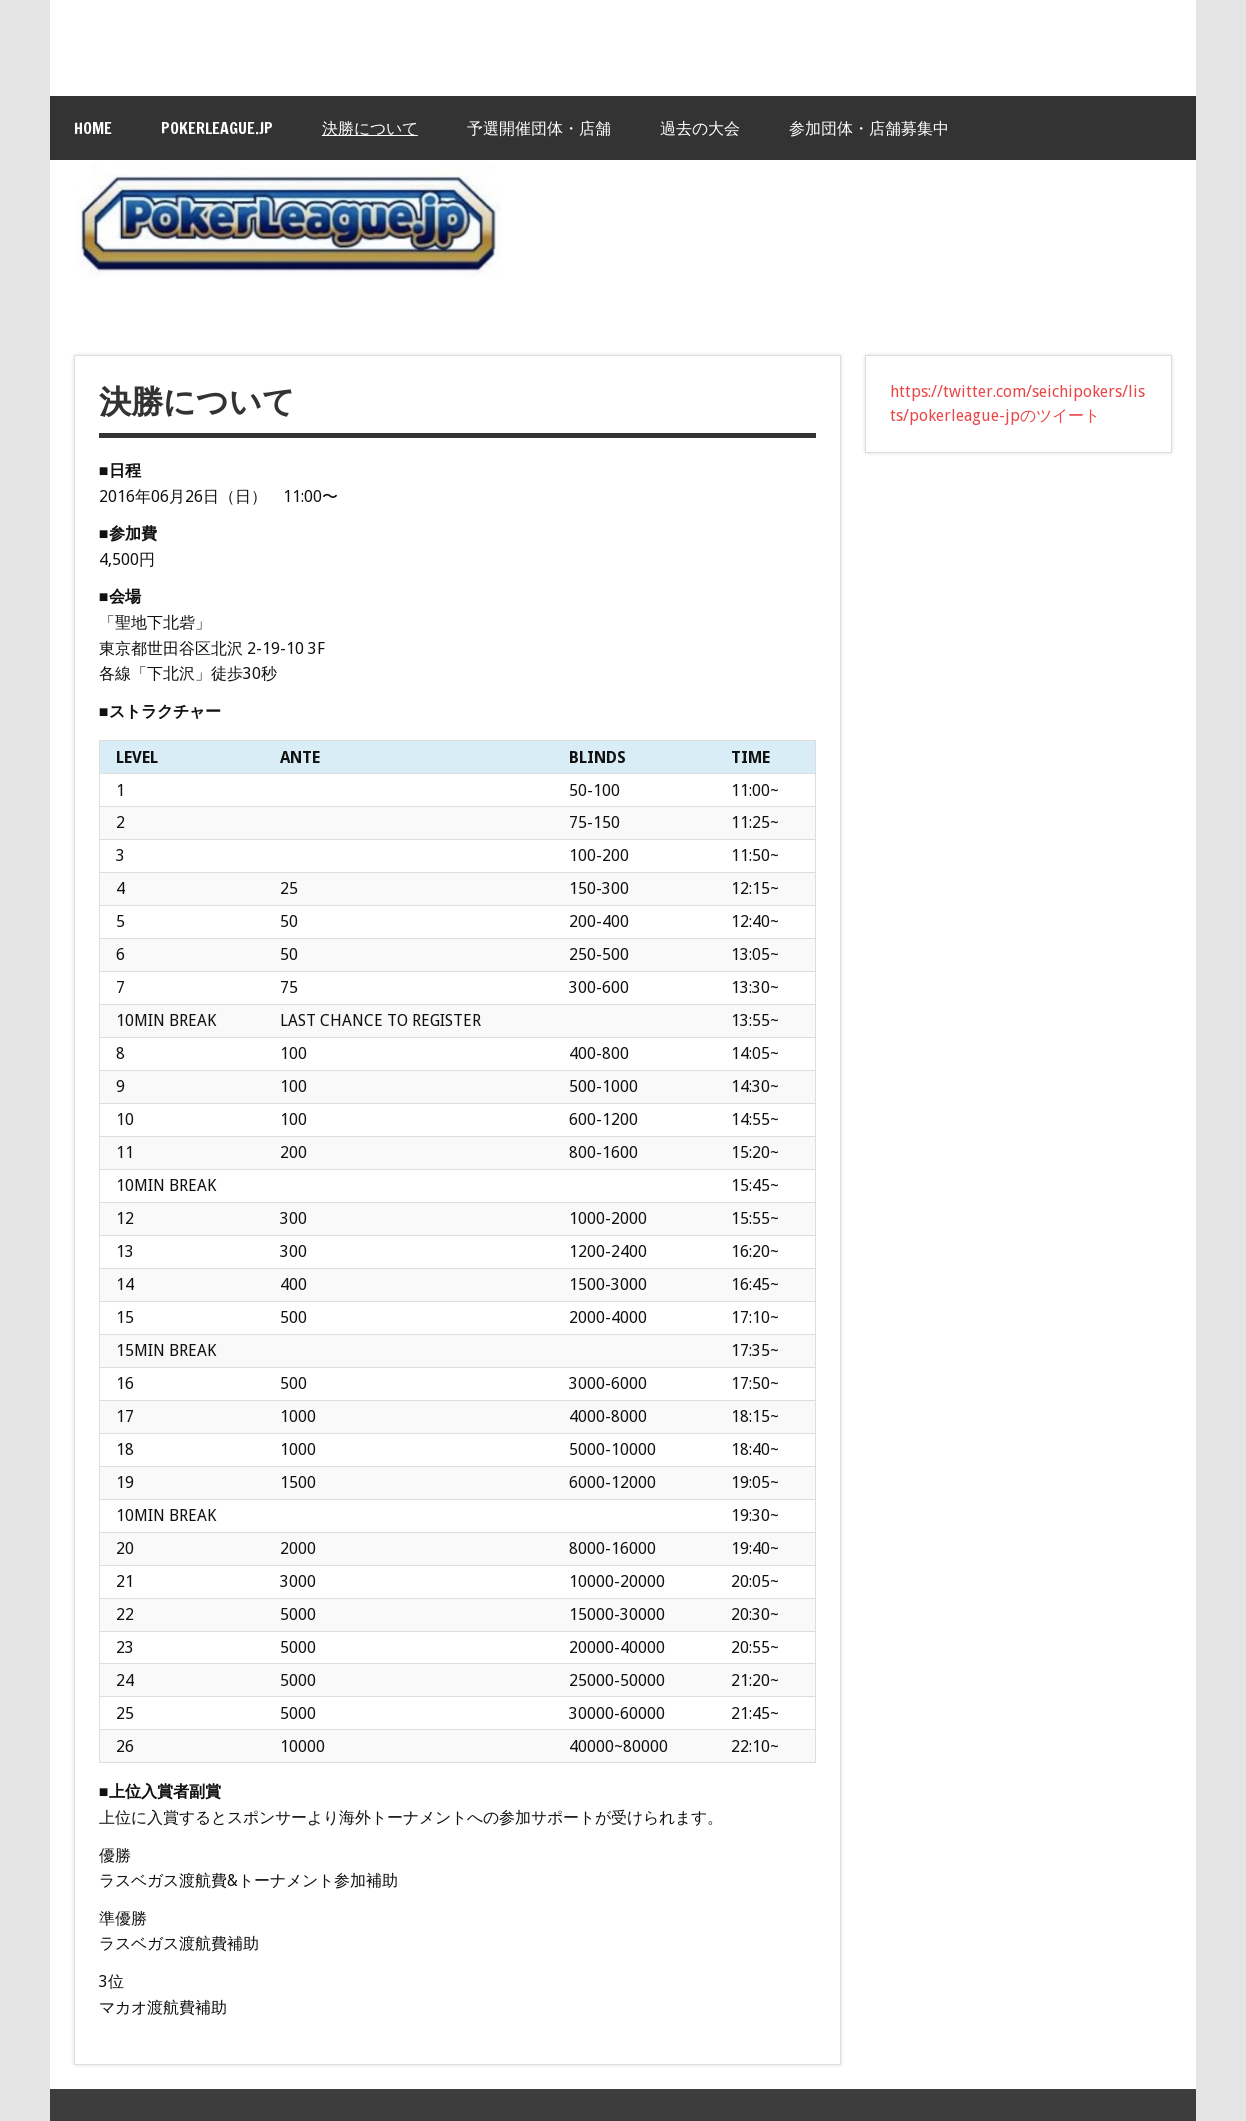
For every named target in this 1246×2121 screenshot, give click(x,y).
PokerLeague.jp (217, 128)
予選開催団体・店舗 (539, 128)
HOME (93, 128)
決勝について (370, 128)
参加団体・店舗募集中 (869, 128)
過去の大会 (700, 128)
